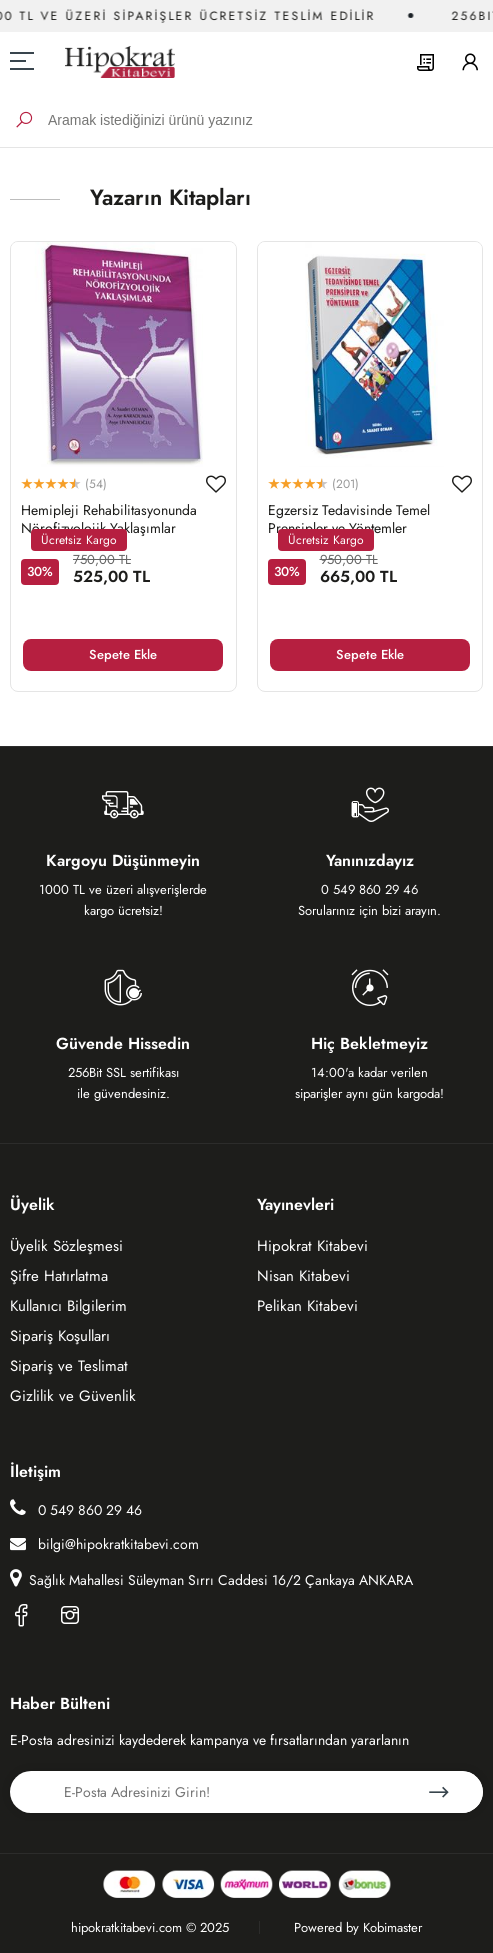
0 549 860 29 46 (76, 1509)
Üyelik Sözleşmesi (66, 1246)
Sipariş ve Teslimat (69, 1366)
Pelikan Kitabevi (307, 1306)
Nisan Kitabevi (303, 1276)
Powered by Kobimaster (358, 1927)
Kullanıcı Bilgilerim (68, 1306)
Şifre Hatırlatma (59, 1276)
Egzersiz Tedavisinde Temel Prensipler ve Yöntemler (349, 519)
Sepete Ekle (123, 654)
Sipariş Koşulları (60, 1336)
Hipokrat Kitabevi (312, 1246)
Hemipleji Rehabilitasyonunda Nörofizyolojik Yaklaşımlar (109, 519)
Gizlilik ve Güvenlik (73, 1396)
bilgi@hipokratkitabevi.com (104, 1544)
